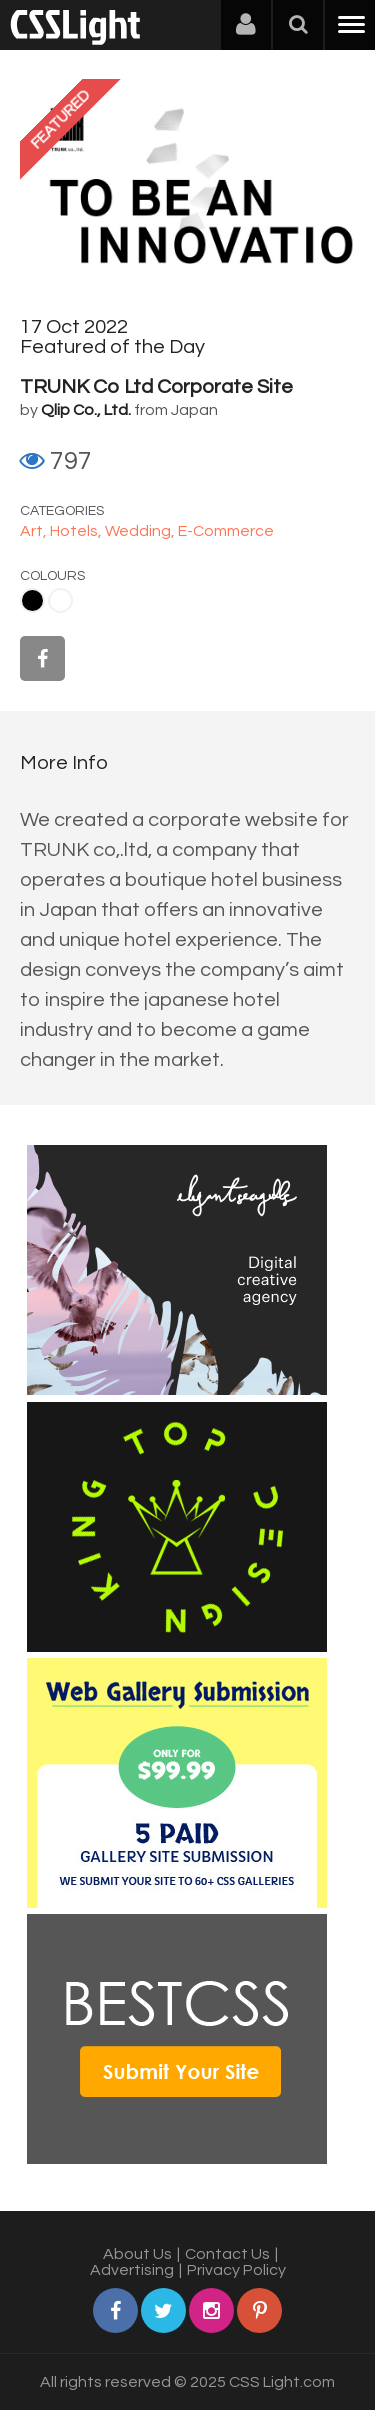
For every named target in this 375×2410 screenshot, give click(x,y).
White (60, 600)
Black (32, 600)
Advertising (132, 2270)
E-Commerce (226, 531)
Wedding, (141, 531)
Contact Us (227, 2254)
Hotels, (77, 531)
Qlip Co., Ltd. (86, 410)
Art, (35, 531)
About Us (137, 2254)
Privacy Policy (236, 2270)
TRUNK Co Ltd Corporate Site (156, 387)
